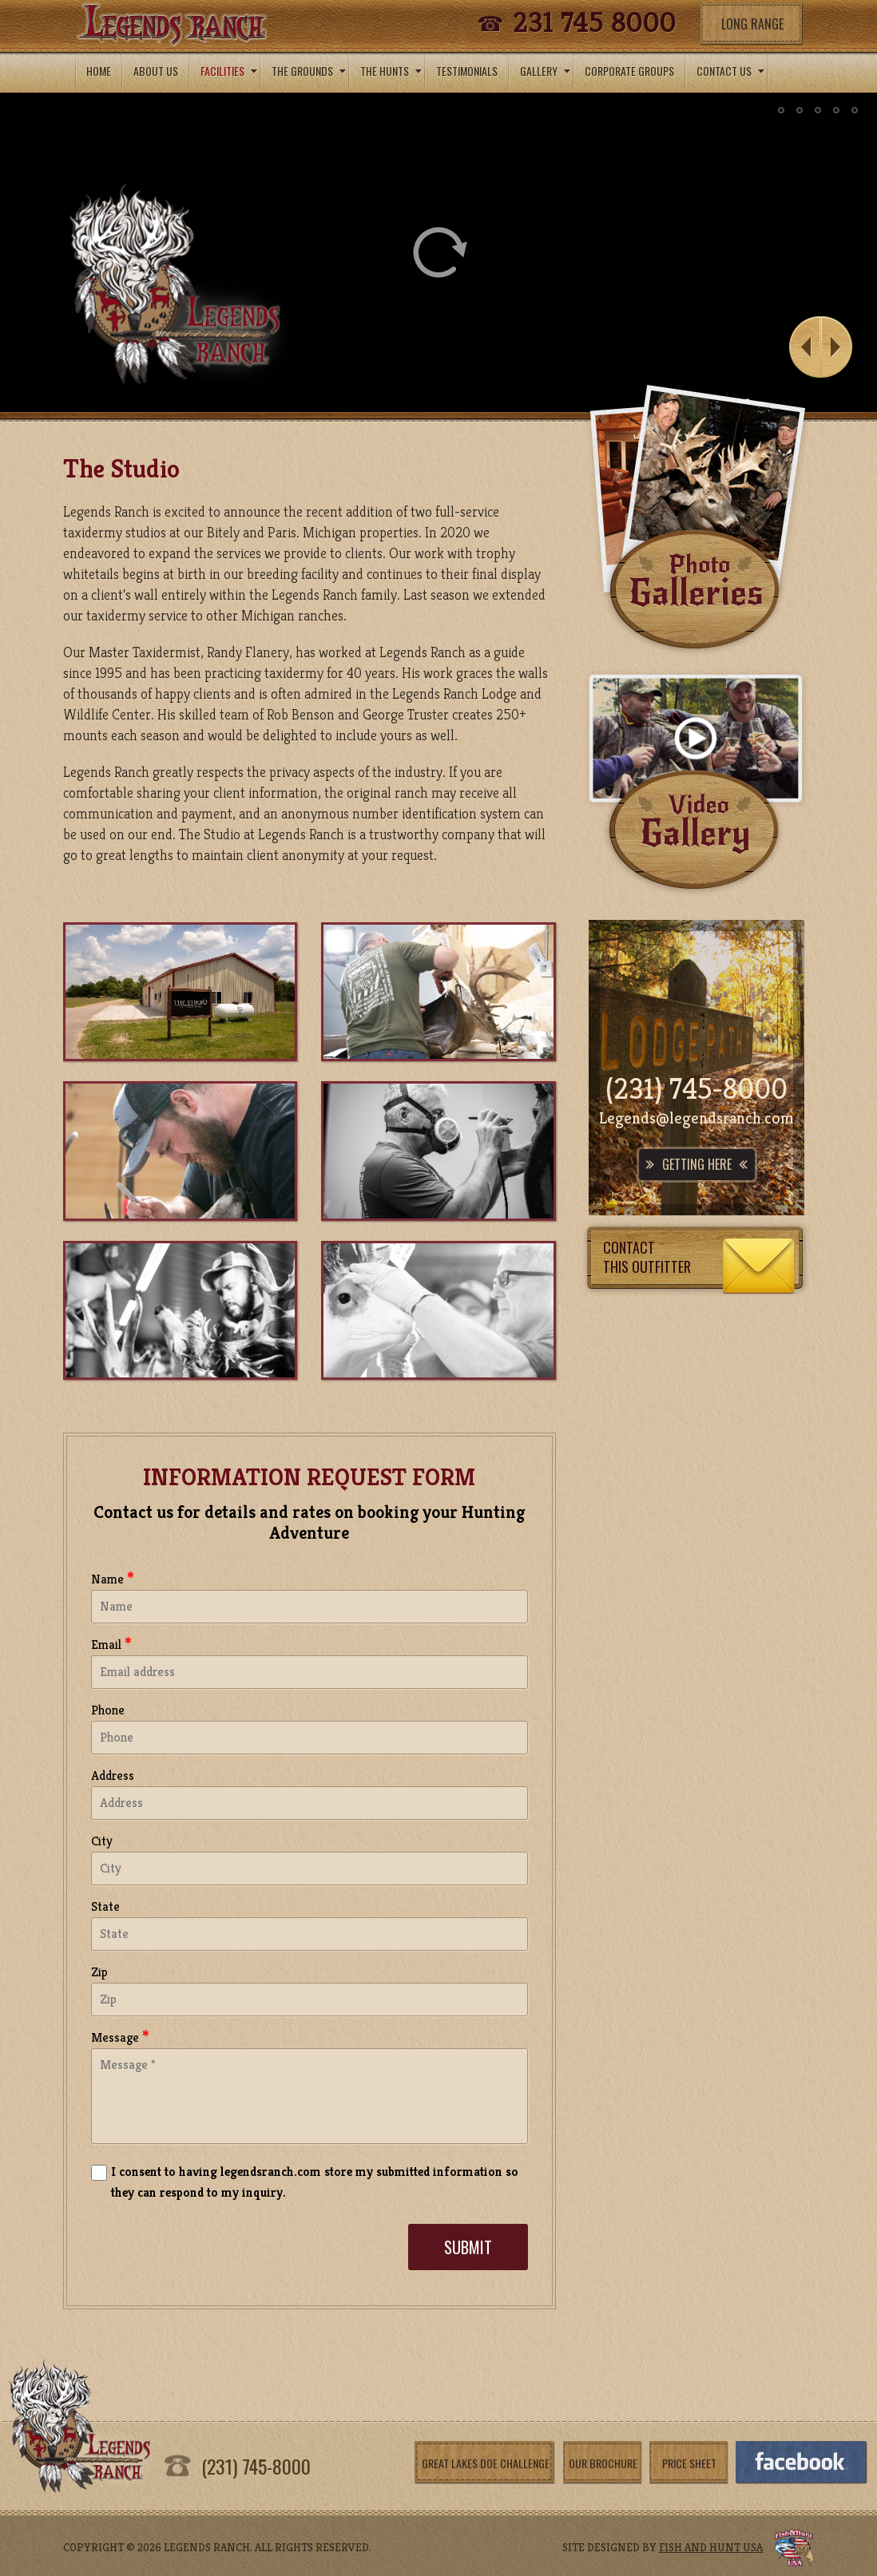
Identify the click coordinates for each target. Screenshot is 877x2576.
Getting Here (697, 1164)
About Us (155, 70)
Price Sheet (689, 2463)
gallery (546, 71)
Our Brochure (603, 2463)
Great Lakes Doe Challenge (486, 2463)
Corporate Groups (629, 70)
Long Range (752, 24)
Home (98, 70)
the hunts (391, 71)
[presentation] (212, 2253)
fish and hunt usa (711, 2547)
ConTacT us (731, 71)
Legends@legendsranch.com (696, 1118)
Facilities (229, 71)
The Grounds (309, 71)
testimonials (467, 70)
